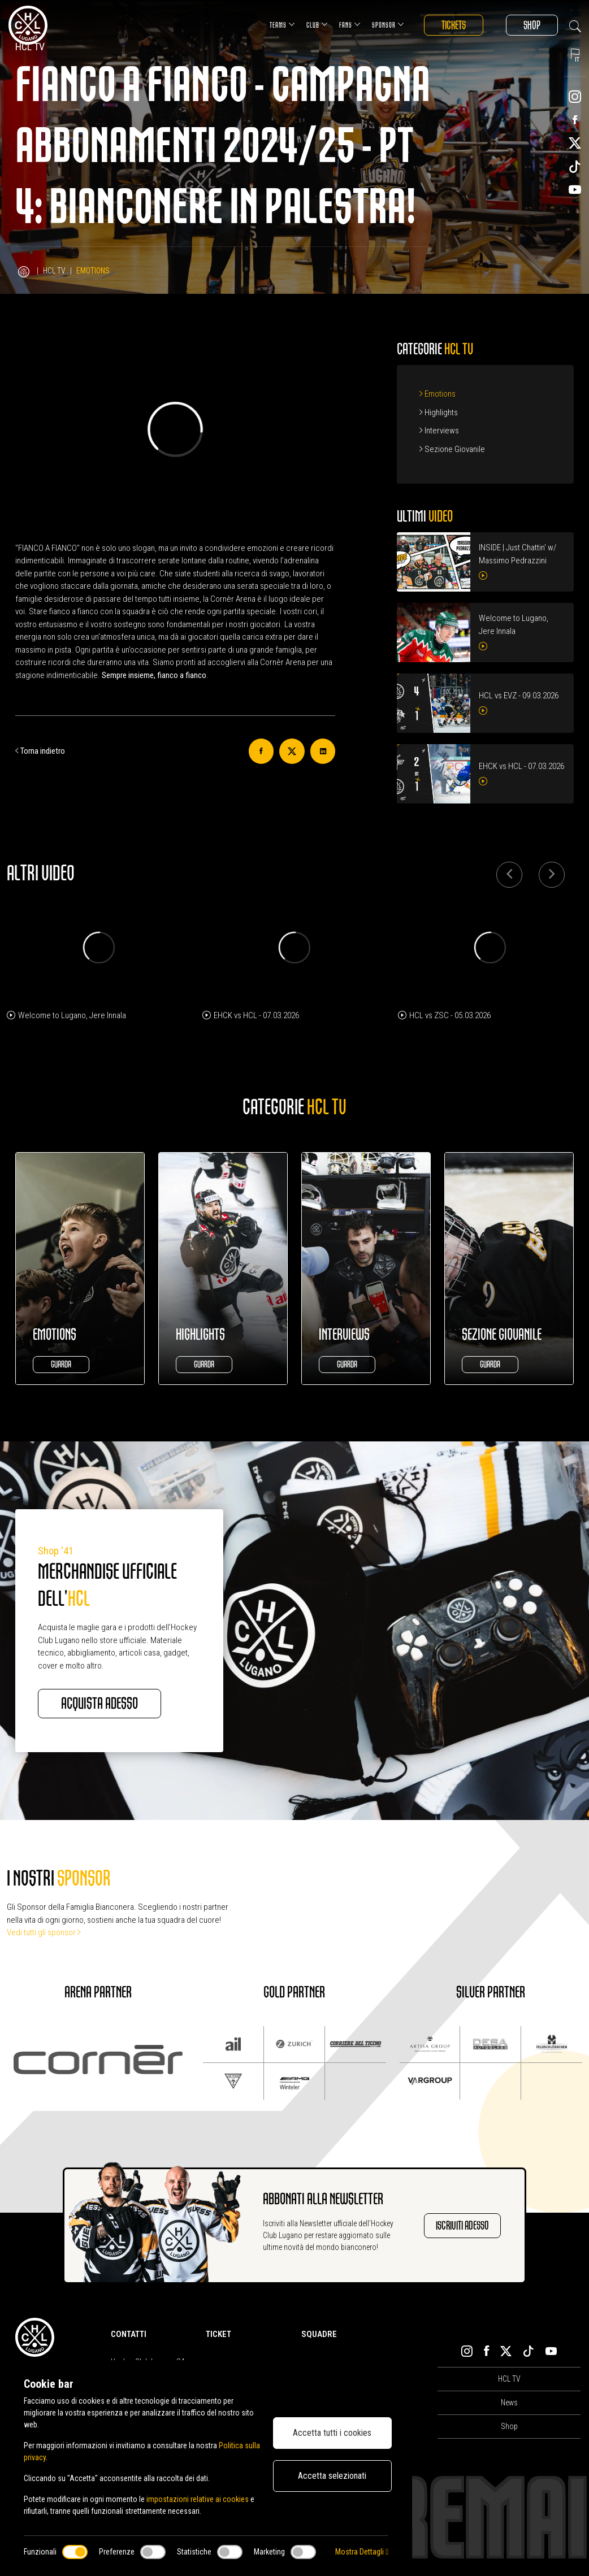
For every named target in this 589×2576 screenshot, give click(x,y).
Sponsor (388, 24)
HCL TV (54, 270)
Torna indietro (40, 751)
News (509, 2402)
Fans (350, 24)
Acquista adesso (99, 1703)
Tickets (453, 25)
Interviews (439, 430)
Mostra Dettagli (361, 2551)
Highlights (438, 412)
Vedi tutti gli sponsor (44, 1932)
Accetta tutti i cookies (332, 2432)
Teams (282, 24)
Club (317, 24)
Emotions (437, 394)
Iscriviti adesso (462, 2225)
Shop (531, 25)
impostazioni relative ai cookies (197, 2499)
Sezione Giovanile (452, 449)
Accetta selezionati (332, 2475)
